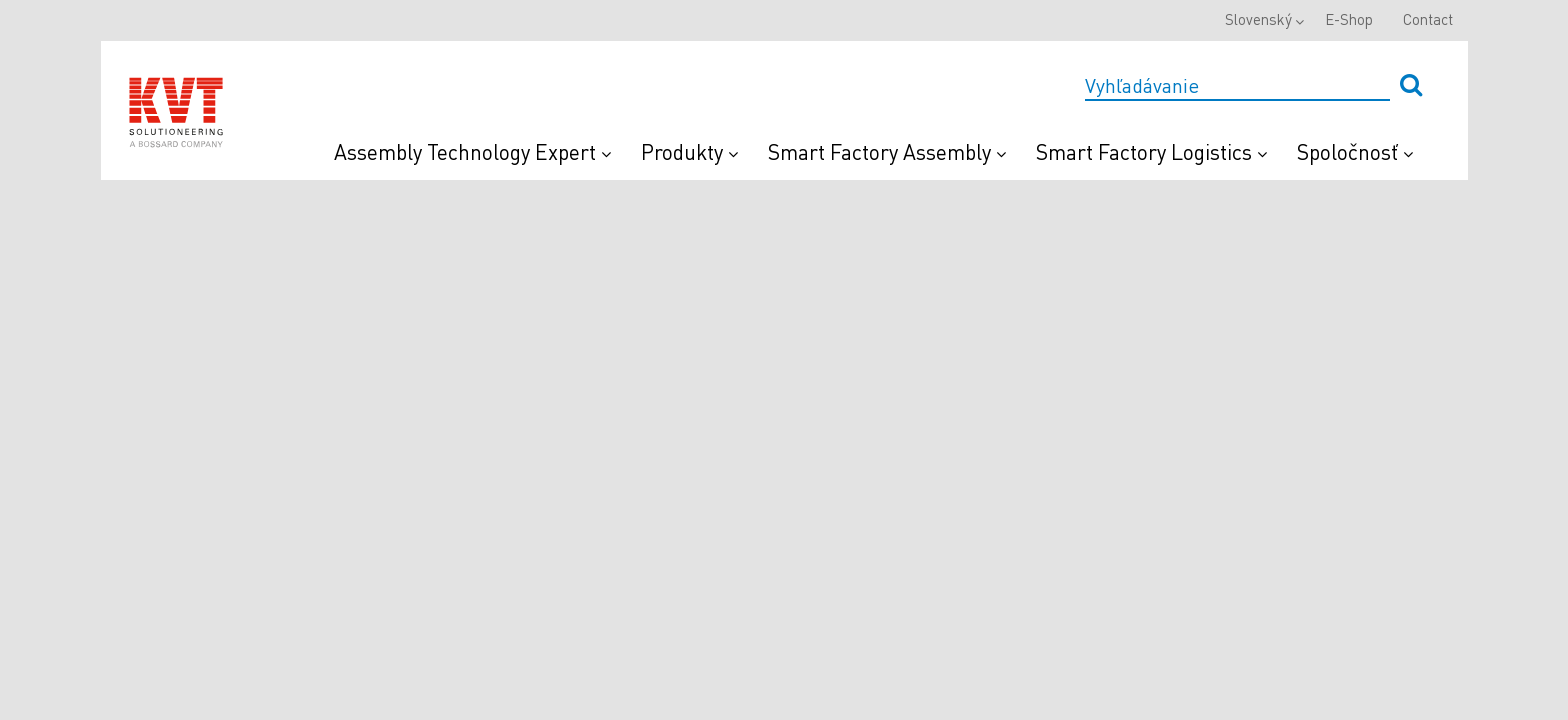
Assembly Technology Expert (472, 151)
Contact (1428, 19)
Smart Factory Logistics (1151, 151)
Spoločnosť (1355, 151)
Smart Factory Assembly (887, 151)
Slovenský (1258, 19)
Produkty (689, 151)
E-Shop (1349, 19)
